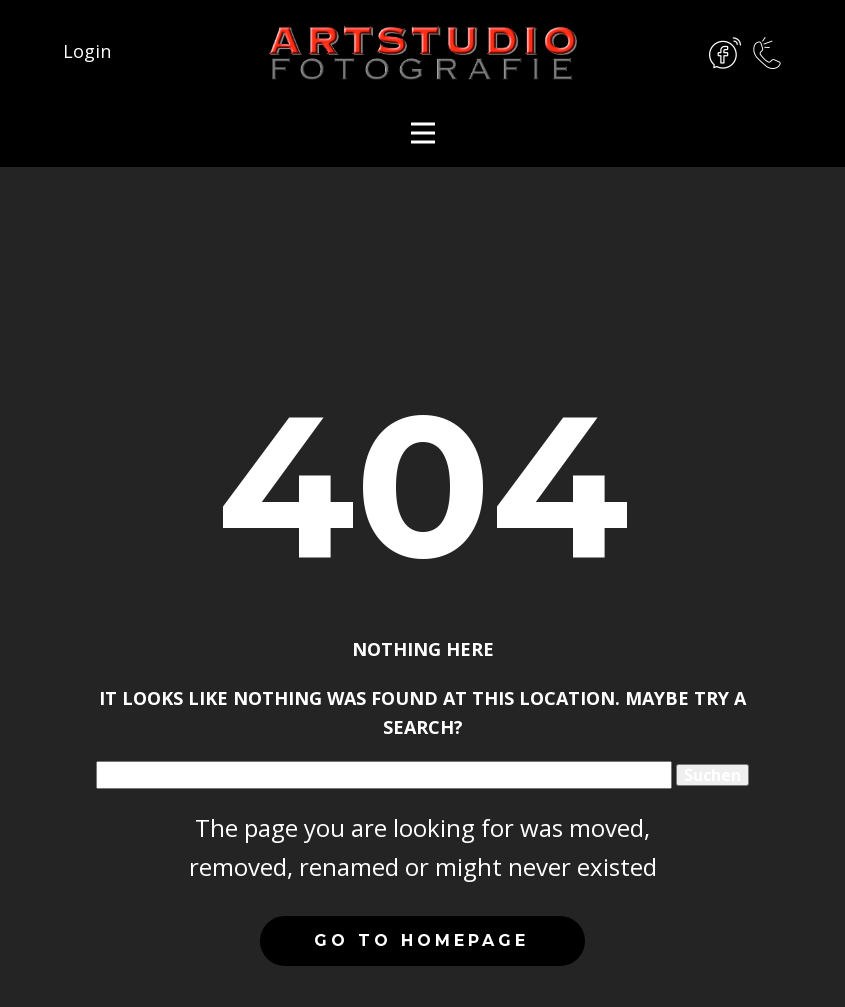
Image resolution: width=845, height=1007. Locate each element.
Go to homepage (421, 940)
